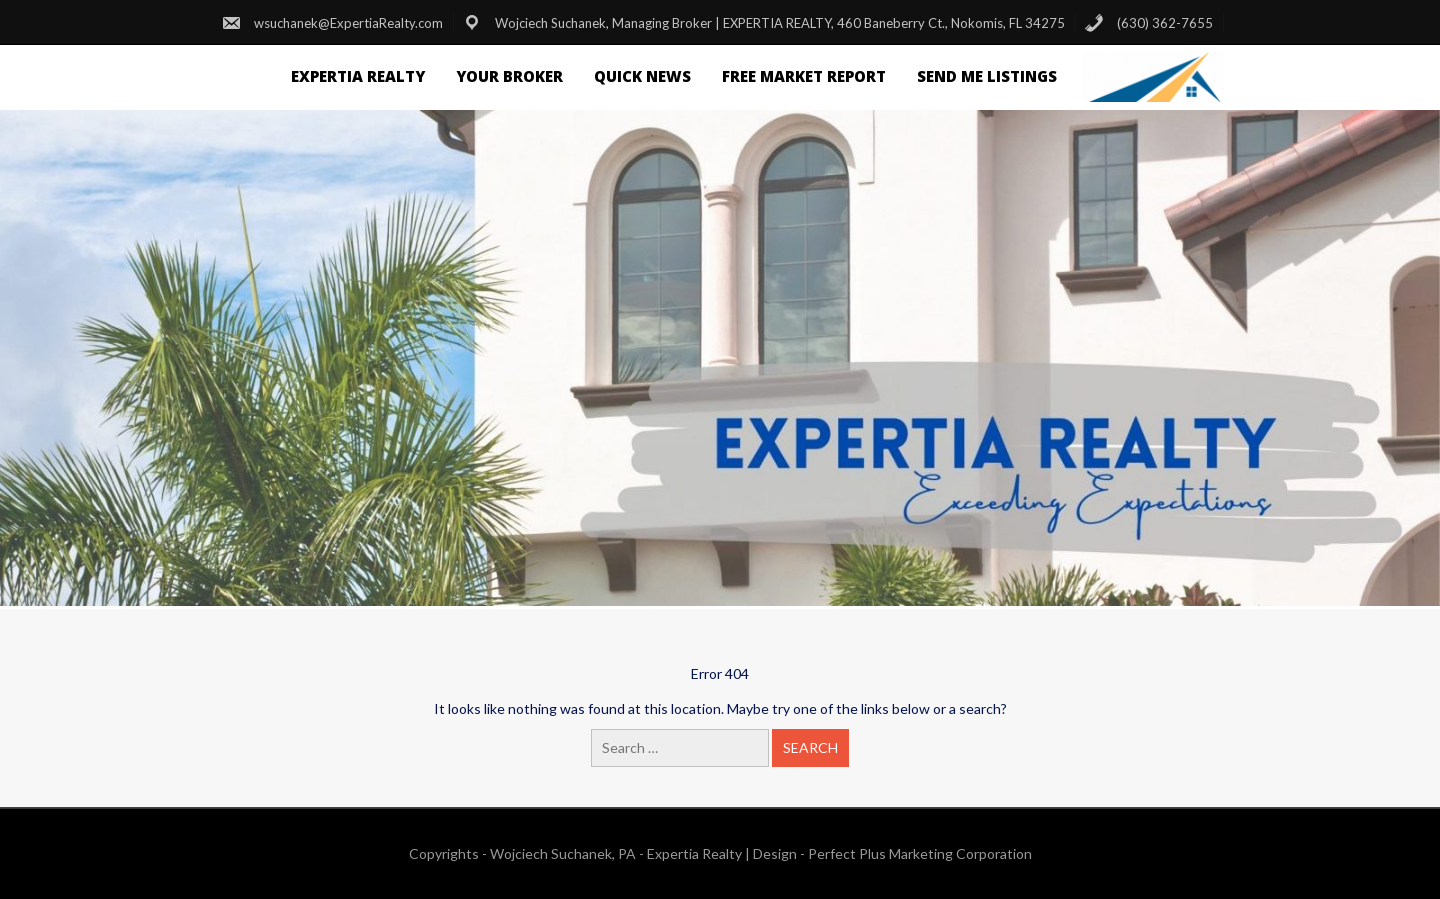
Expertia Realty (358, 76)
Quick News (642, 76)
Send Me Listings (987, 76)
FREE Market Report (804, 76)
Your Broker (509, 76)
